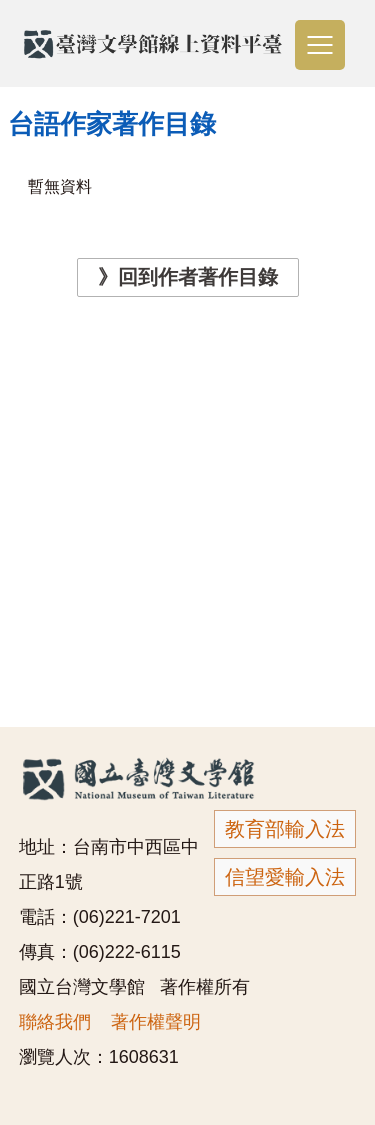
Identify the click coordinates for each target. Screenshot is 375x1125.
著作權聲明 (156, 1022)
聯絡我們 (55, 1022)
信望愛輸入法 (285, 877)
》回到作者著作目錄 (188, 277)
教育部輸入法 (285, 829)
